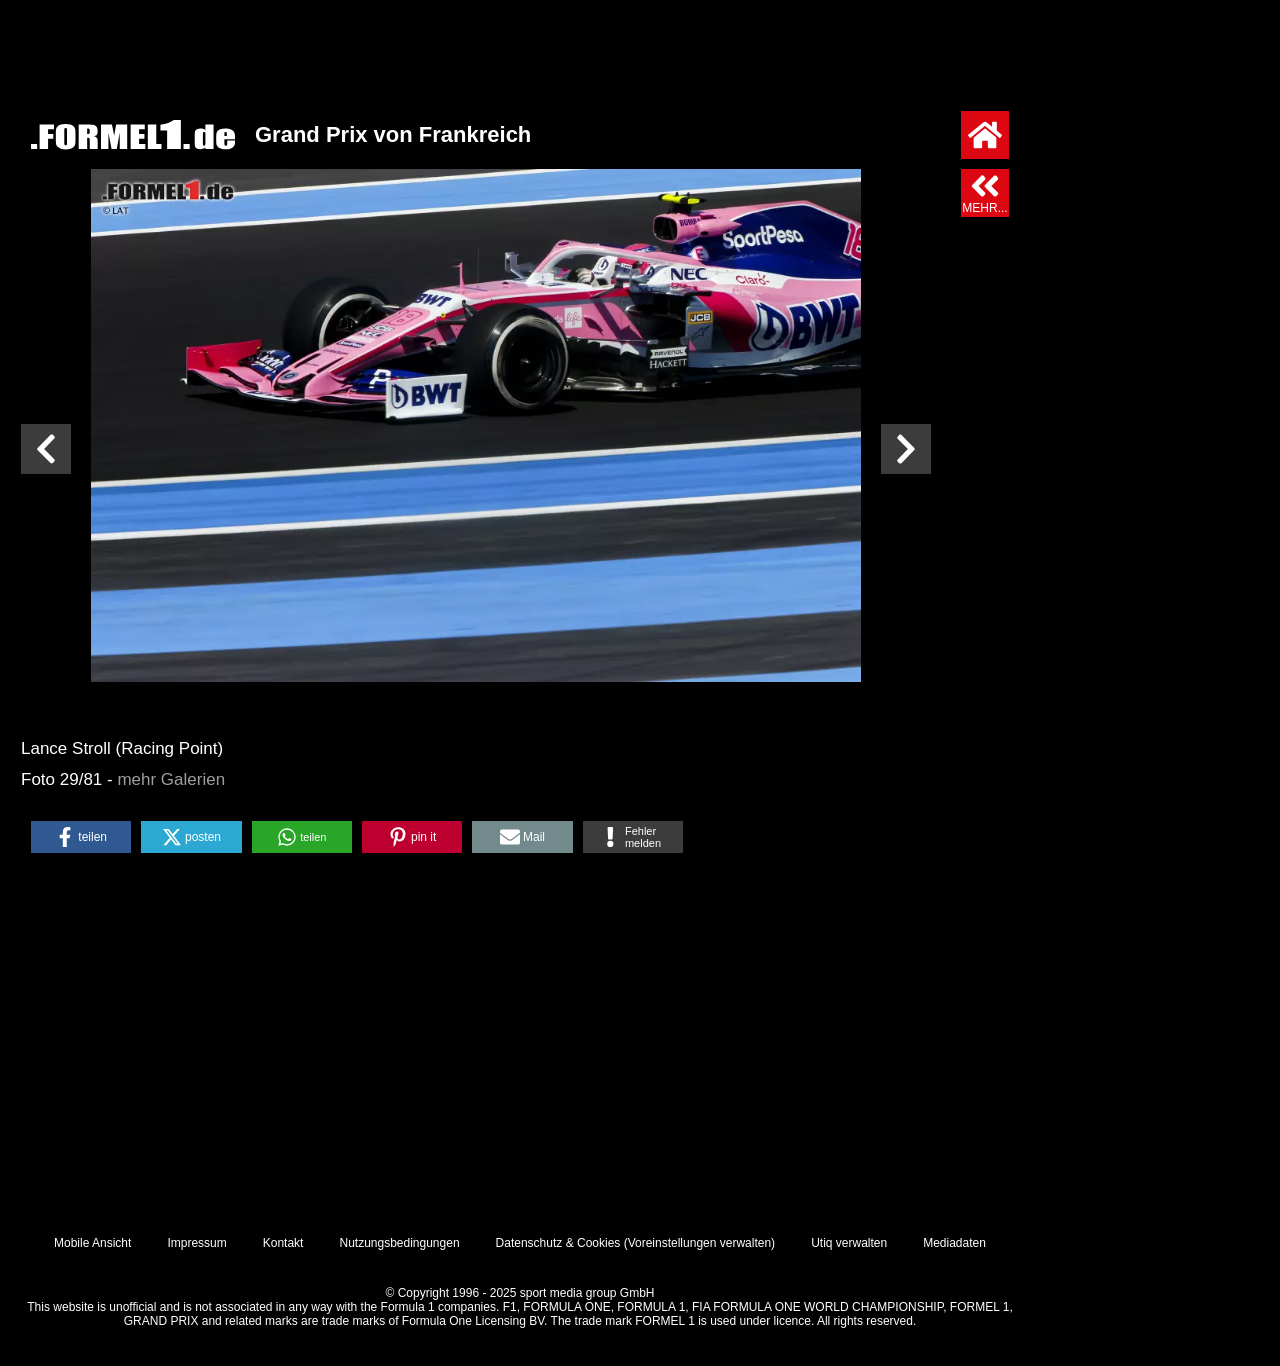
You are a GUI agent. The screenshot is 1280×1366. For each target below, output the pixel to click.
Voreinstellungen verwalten (699, 1243)
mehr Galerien (171, 779)
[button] (81, 837)
